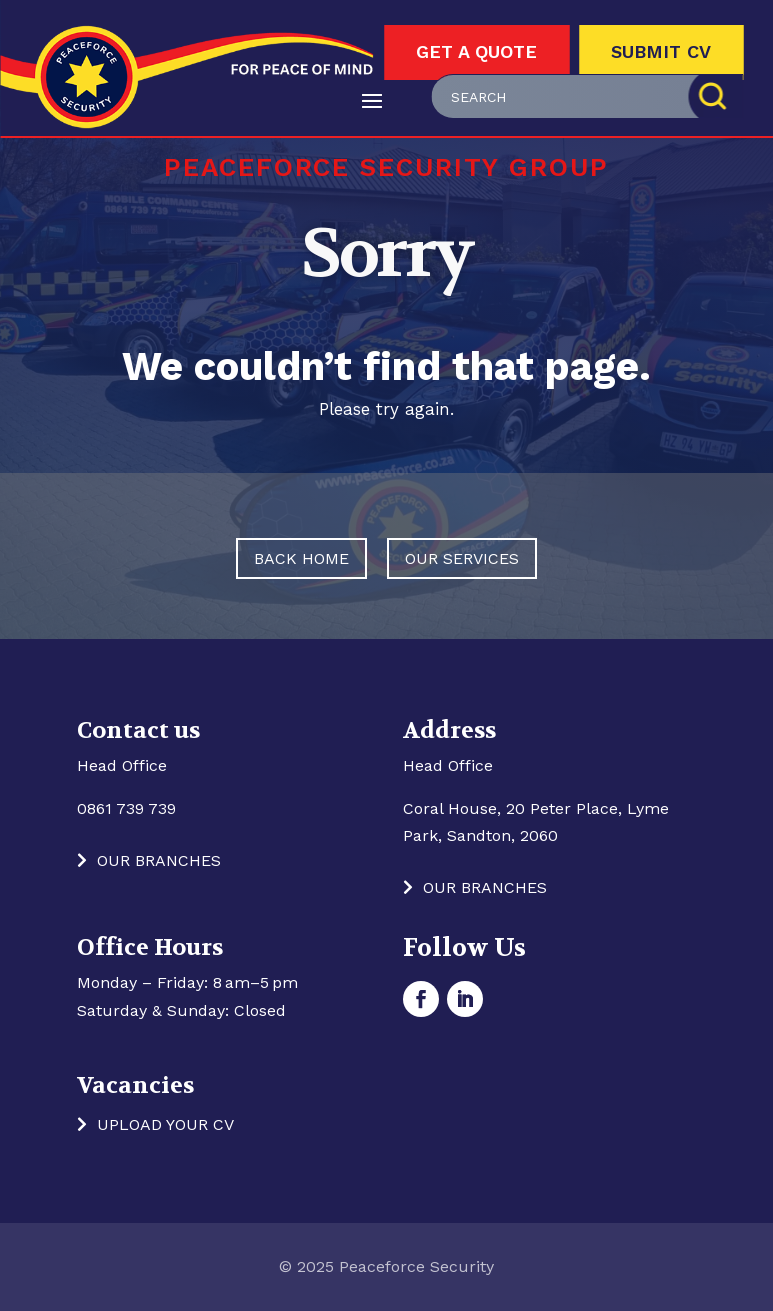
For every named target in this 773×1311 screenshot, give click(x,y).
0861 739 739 (126, 808)
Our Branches (159, 860)
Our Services (462, 558)
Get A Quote (476, 51)
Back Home (301, 558)
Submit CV (661, 51)
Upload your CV (165, 1124)
